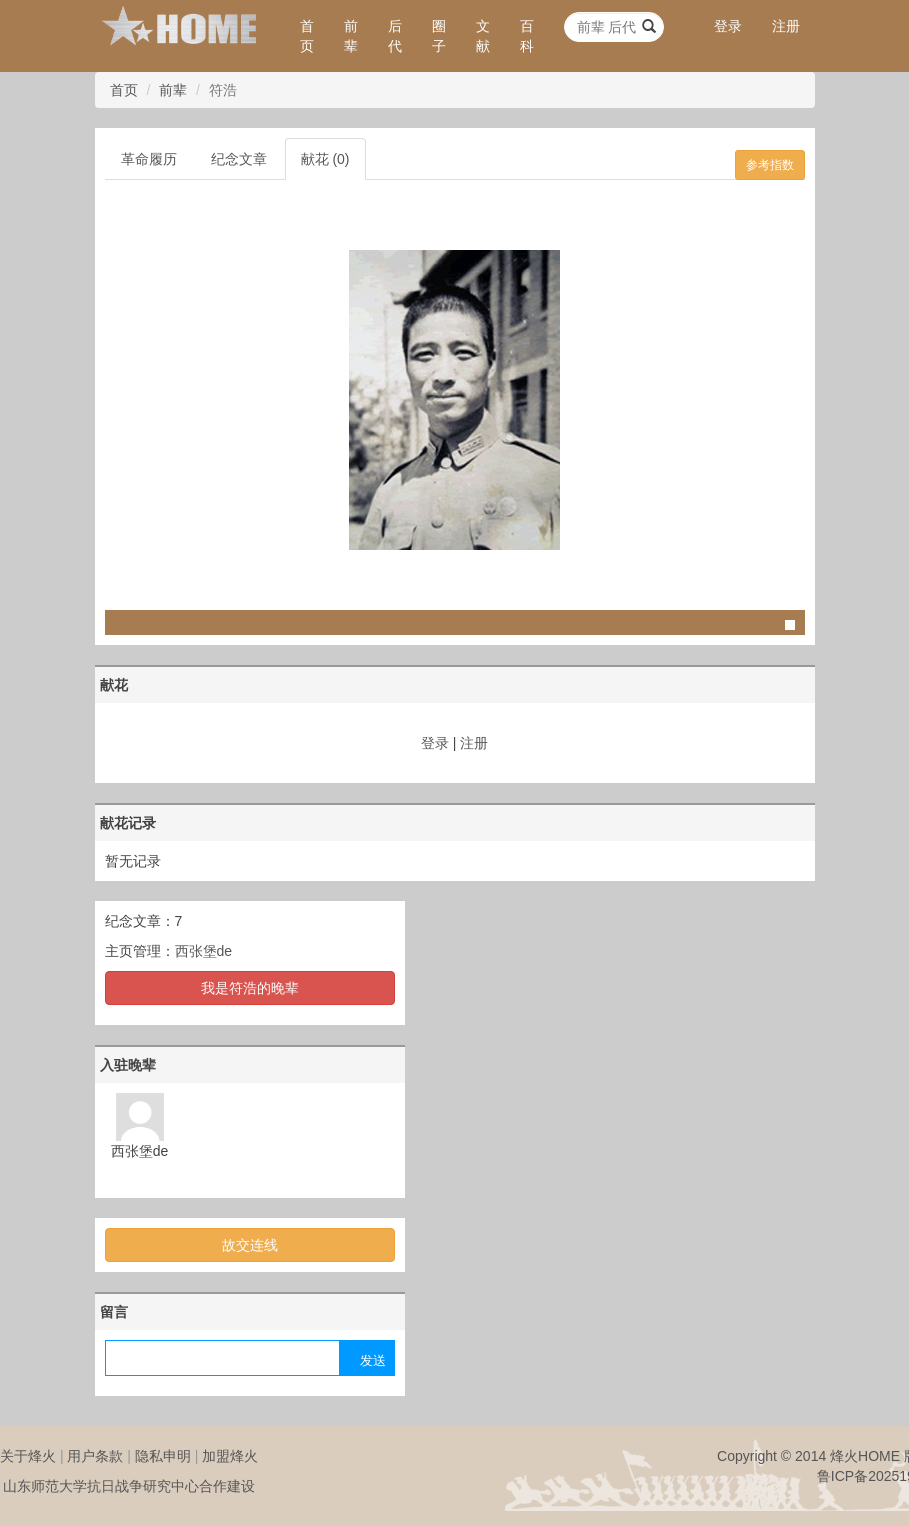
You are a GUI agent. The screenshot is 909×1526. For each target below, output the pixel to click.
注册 (786, 26)
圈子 (439, 36)
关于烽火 (28, 1456)
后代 (395, 36)
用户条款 (95, 1456)
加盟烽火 (230, 1456)
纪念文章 (239, 159)
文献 (483, 36)
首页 (307, 36)
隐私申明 (163, 1456)
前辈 (351, 36)
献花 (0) (325, 159)
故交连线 (250, 1245)
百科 (527, 36)
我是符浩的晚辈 (250, 988)
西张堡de (204, 951)
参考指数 (770, 165)
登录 (728, 26)
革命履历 (149, 159)
